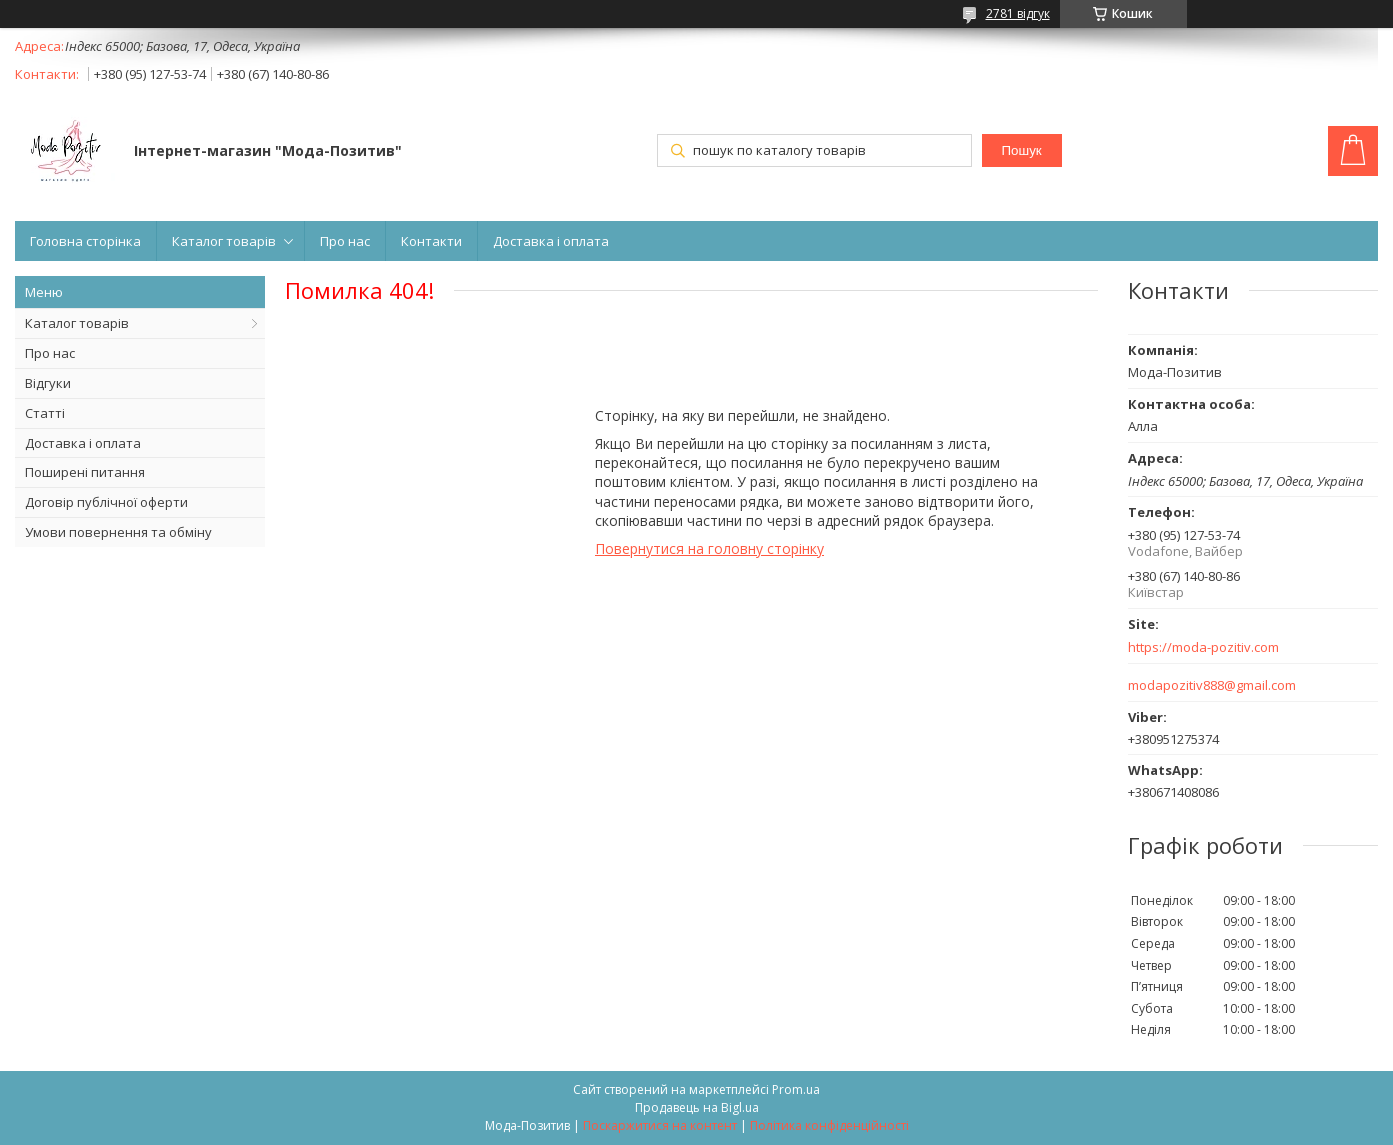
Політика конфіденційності (829, 1125)
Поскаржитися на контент (660, 1125)
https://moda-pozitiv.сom (1203, 647)
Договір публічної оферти (106, 502)
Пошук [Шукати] (1021, 150)
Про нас (345, 241)
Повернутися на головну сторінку (709, 548)
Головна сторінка (85, 241)
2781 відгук (1018, 13)
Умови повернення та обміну (118, 532)
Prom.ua (796, 1089)
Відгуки (48, 383)
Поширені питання (85, 472)
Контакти (431, 241)
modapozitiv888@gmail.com (1212, 685)
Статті (45, 413)
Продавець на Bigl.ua (697, 1107)
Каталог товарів (224, 241)
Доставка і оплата (551, 241)
